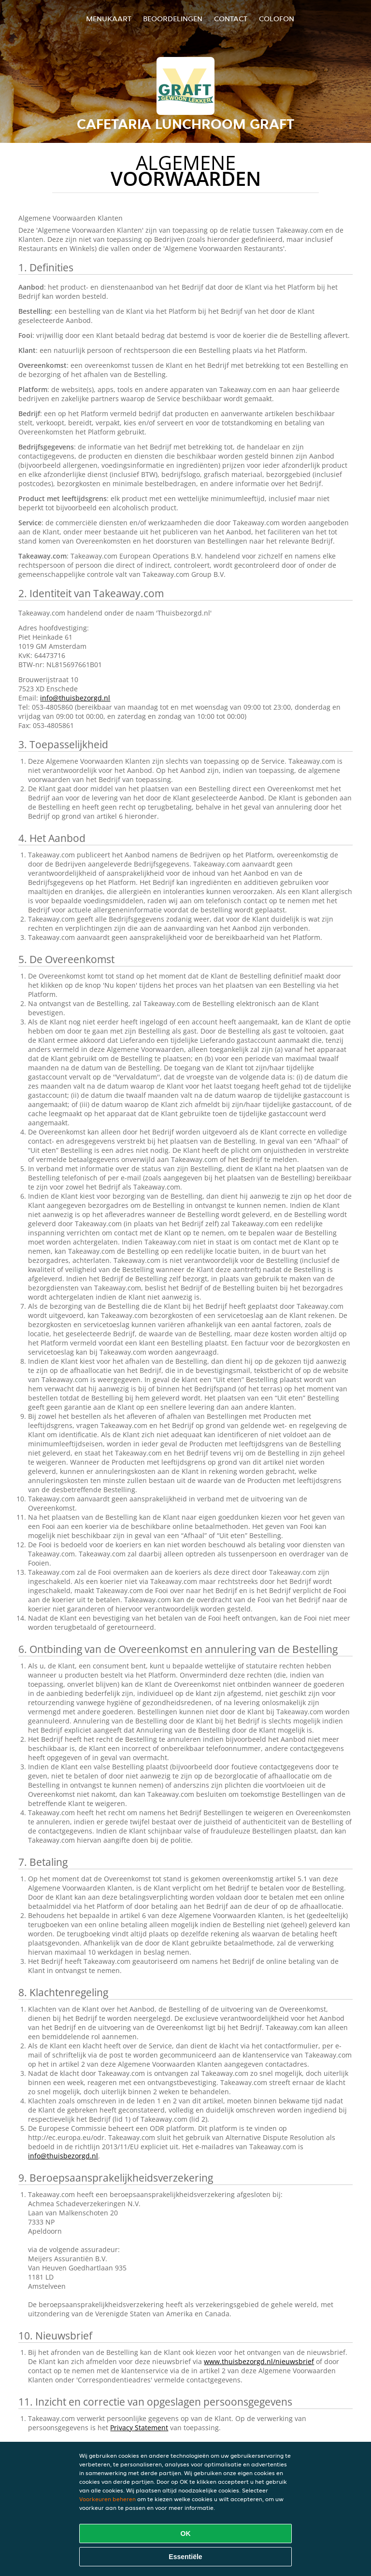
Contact (230, 19)
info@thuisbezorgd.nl (75, 697)
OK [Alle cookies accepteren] (186, 2533)
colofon (276, 19)
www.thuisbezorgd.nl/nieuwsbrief (259, 2361)
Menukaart (108, 19)
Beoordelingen (172, 19)
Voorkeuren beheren (107, 2499)
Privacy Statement (139, 2427)
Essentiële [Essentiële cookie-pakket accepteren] (185, 2557)
